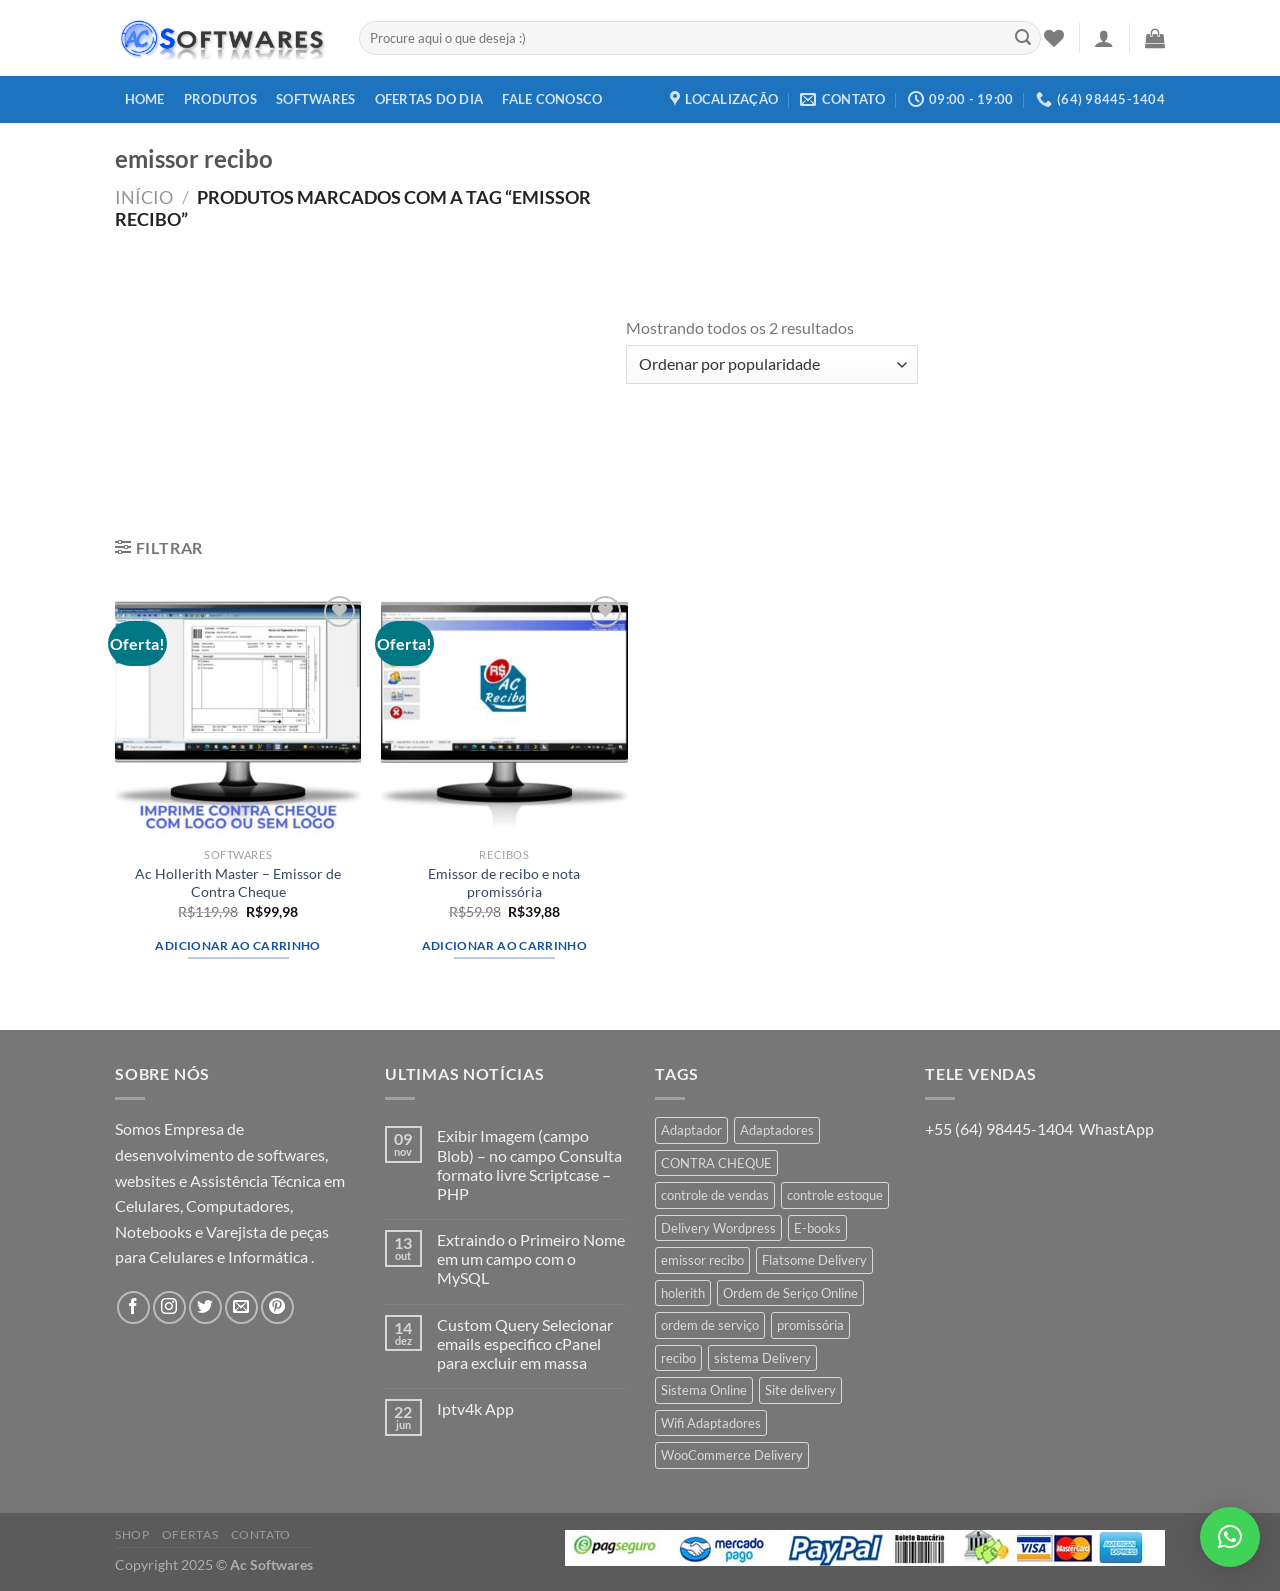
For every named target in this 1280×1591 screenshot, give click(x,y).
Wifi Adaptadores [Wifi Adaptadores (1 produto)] (711, 1423)
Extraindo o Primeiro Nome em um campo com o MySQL (531, 1258)
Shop (132, 1534)
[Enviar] (1023, 38)
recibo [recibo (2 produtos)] (678, 1358)
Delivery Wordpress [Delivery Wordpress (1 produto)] (718, 1228)
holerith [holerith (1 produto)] (683, 1293)
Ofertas (190, 1534)
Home (145, 99)
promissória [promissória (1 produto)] (810, 1325)
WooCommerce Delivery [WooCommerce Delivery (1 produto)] (732, 1455)
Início (144, 197)
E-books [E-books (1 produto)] (817, 1228)
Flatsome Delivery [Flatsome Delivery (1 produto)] (814, 1260)
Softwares (315, 99)
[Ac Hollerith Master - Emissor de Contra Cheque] (238, 714)
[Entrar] (1104, 38)
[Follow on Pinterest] (277, 1307)
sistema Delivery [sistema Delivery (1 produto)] (762, 1358)
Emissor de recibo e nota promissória (504, 883)
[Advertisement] (370, 380)
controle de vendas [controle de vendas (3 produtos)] (715, 1195)
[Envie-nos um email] (241, 1307)
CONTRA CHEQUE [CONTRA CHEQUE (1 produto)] (716, 1163)
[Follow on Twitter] (205, 1307)
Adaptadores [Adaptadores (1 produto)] (777, 1130)
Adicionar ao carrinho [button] (237, 945)
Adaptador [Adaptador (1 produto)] (691, 1130)
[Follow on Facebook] (133, 1307)
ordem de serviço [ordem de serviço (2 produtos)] (710, 1325)
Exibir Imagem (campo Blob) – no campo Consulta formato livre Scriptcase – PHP (529, 1164)
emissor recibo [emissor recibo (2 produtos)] (702, 1260)
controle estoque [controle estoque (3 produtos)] (835, 1195)
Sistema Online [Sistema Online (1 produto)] (704, 1390)
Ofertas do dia (429, 99)
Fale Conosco (552, 99)
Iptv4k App (475, 1408)
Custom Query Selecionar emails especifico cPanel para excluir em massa (525, 1343)
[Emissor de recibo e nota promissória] (504, 714)
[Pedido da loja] (772, 364)
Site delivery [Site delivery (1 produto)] (800, 1390)
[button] (1230, 1537)
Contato (261, 1534)
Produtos (220, 99)
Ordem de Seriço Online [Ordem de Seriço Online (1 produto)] (790, 1293)
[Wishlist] (1054, 38)
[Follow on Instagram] (169, 1307)
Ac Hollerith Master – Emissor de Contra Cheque (238, 883)
